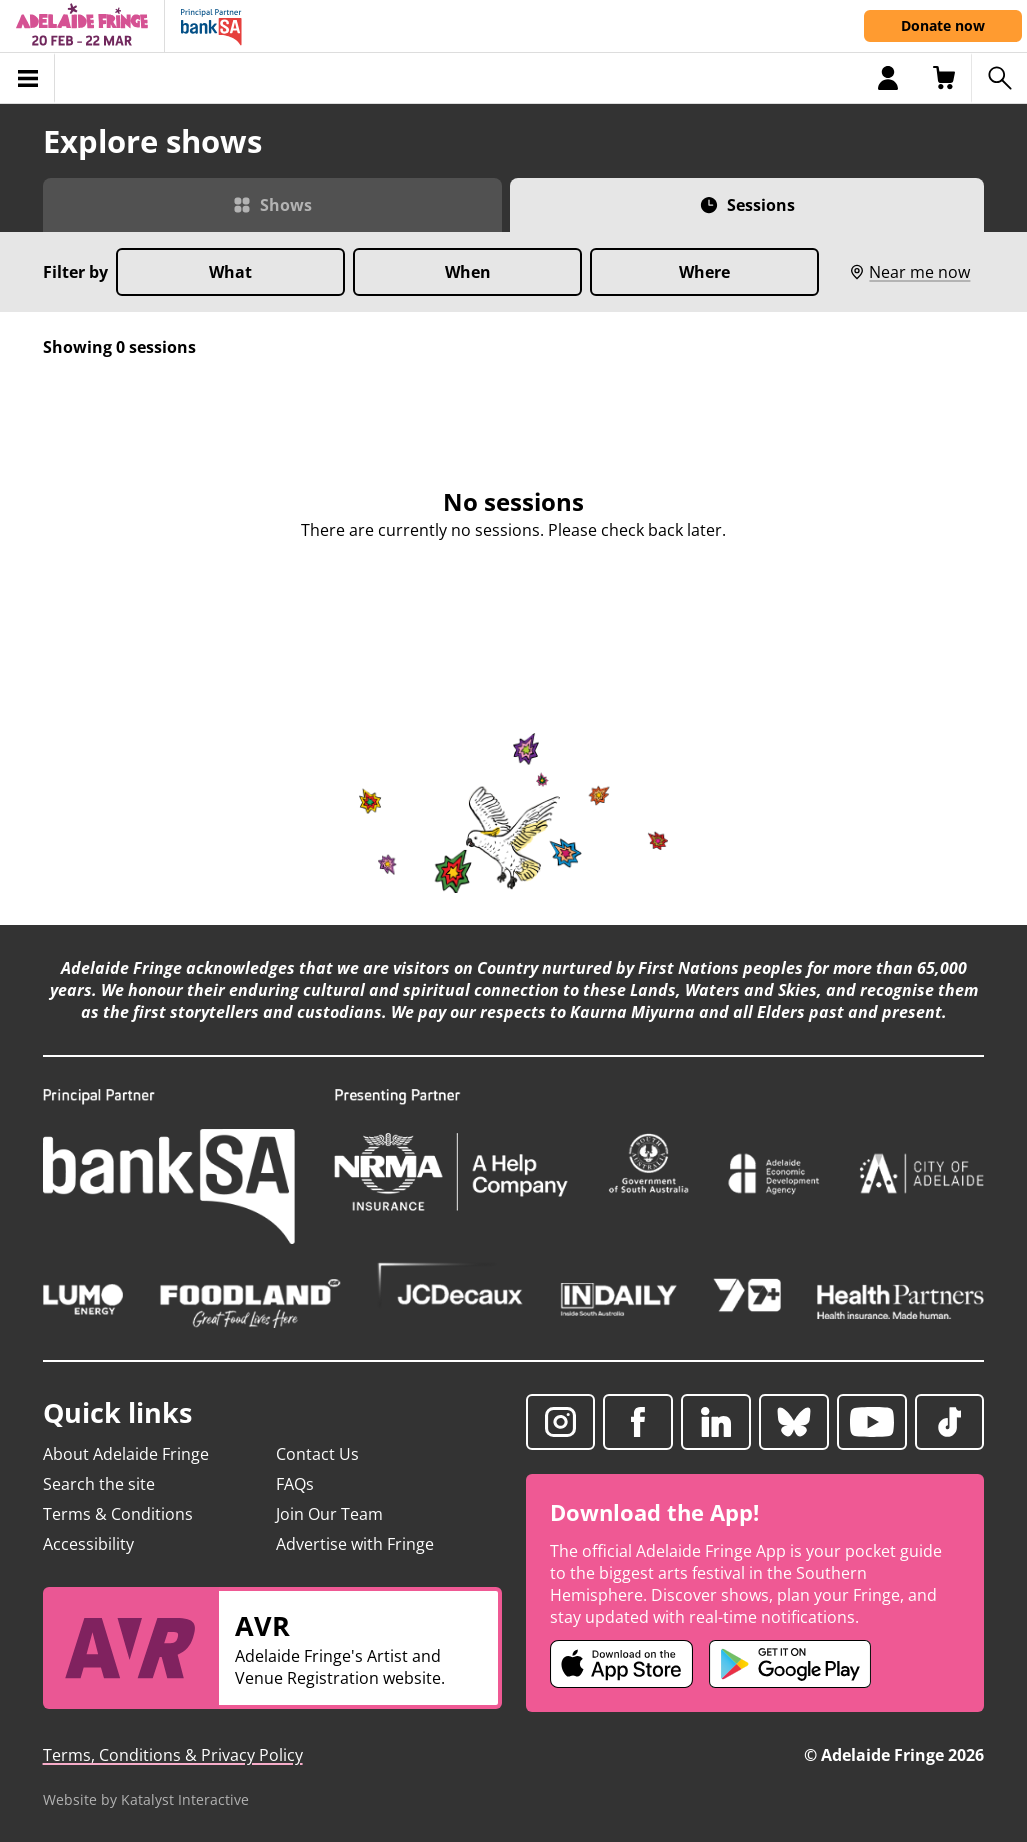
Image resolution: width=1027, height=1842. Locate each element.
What (230, 272)
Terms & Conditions (118, 1514)
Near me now (909, 272)
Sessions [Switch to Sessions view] (761, 205)
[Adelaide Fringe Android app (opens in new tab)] (790, 1664)
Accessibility (88, 1544)
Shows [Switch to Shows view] (286, 205)
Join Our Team (329, 1514)
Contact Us (317, 1454)
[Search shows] (999, 78)
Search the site (99, 1484)
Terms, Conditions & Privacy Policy (173, 1755)
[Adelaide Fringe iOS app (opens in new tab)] (622, 1664)
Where (704, 272)
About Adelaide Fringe (126, 1454)
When (468, 272)
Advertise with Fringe (355, 1544)
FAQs (295, 1484)
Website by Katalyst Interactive (146, 1799)
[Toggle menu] (27, 78)
